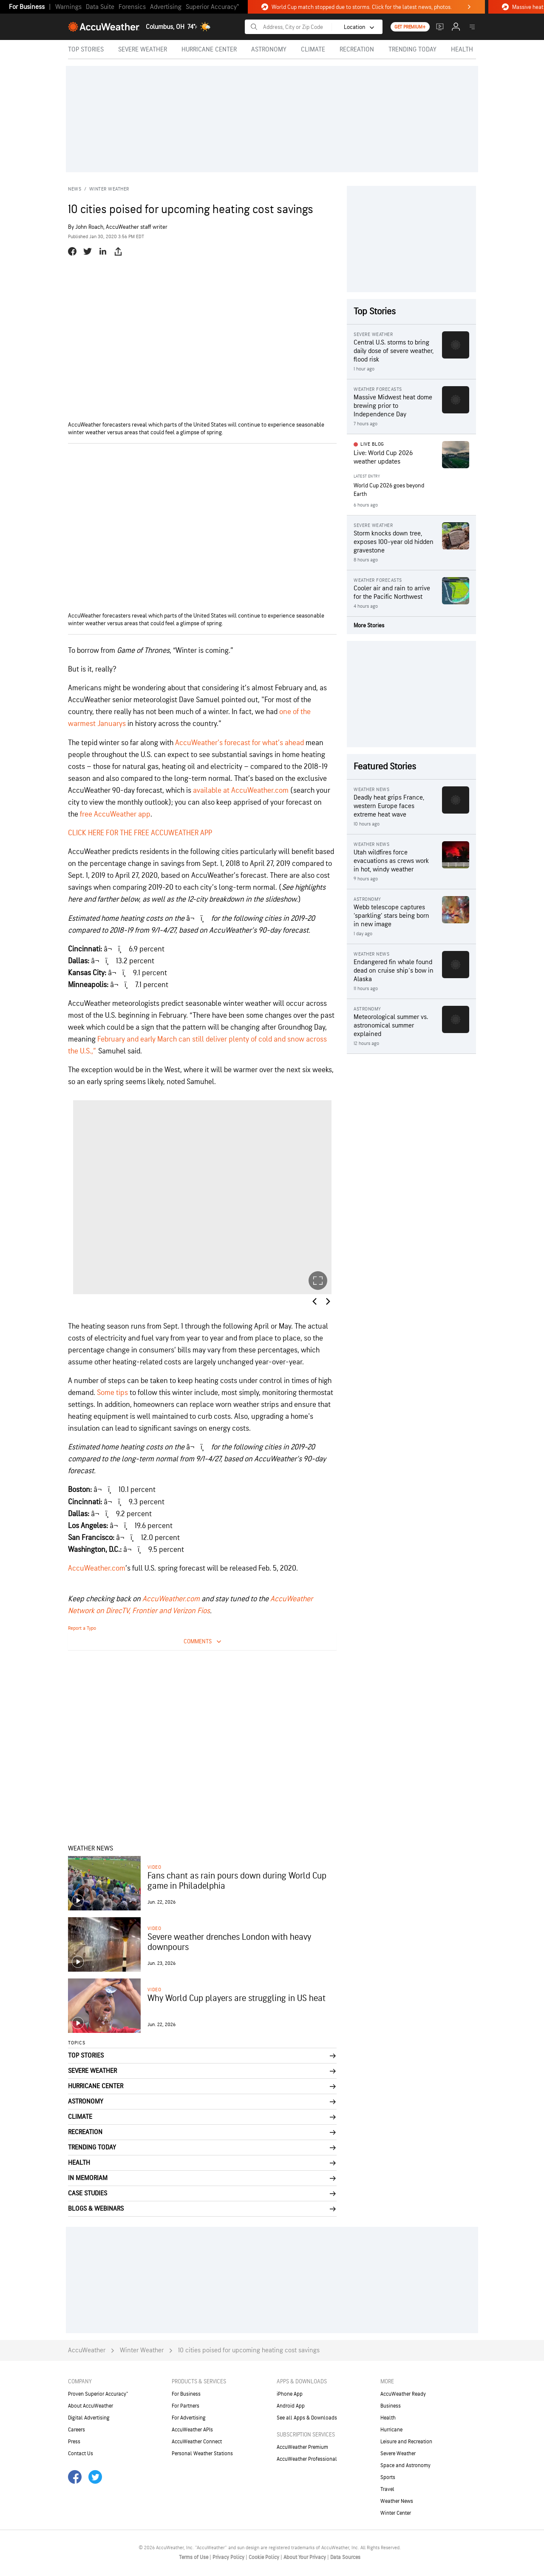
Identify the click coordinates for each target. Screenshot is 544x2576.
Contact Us (80, 2453)
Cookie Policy (264, 2557)
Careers (76, 2429)
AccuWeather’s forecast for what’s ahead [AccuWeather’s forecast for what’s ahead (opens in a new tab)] (239, 742)
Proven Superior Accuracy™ (98, 2394)
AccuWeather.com (171, 1598)
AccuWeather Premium (302, 2447)
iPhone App (290, 2394)
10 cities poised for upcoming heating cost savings (249, 2350)
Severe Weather (398, 2453)
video (154, 1867)
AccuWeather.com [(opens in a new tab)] (96, 1568)
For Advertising (189, 2417)
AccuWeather (86, 2350)
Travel (387, 2489)
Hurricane (391, 2429)
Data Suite (100, 7)
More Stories (369, 625)
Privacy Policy (229, 2557)
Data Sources (345, 2557)
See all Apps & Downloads (307, 2417)
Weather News (396, 2501)
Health (388, 2417)
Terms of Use (194, 2557)
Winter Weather (109, 189)
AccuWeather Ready (403, 2394)
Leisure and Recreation (406, 2441)
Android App (291, 2405)
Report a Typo (82, 1628)
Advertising (165, 7)
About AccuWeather (90, 2405)
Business (390, 2405)
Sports (387, 2477)
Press (74, 2441)
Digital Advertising (89, 2417)
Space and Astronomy (405, 2465)
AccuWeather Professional (307, 2459)
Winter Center (395, 2513)
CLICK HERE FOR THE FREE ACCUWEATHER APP (140, 832)
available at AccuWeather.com (241, 790)
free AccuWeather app (115, 814)
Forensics (132, 7)
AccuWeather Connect (197, 2441)
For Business (27, 7)
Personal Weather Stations (202, 2453)
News (74, 189)
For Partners (185, 2405)
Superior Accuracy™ (212, 7)
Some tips (112, 1392)
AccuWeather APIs (192, 2429)
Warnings (68, 7)
